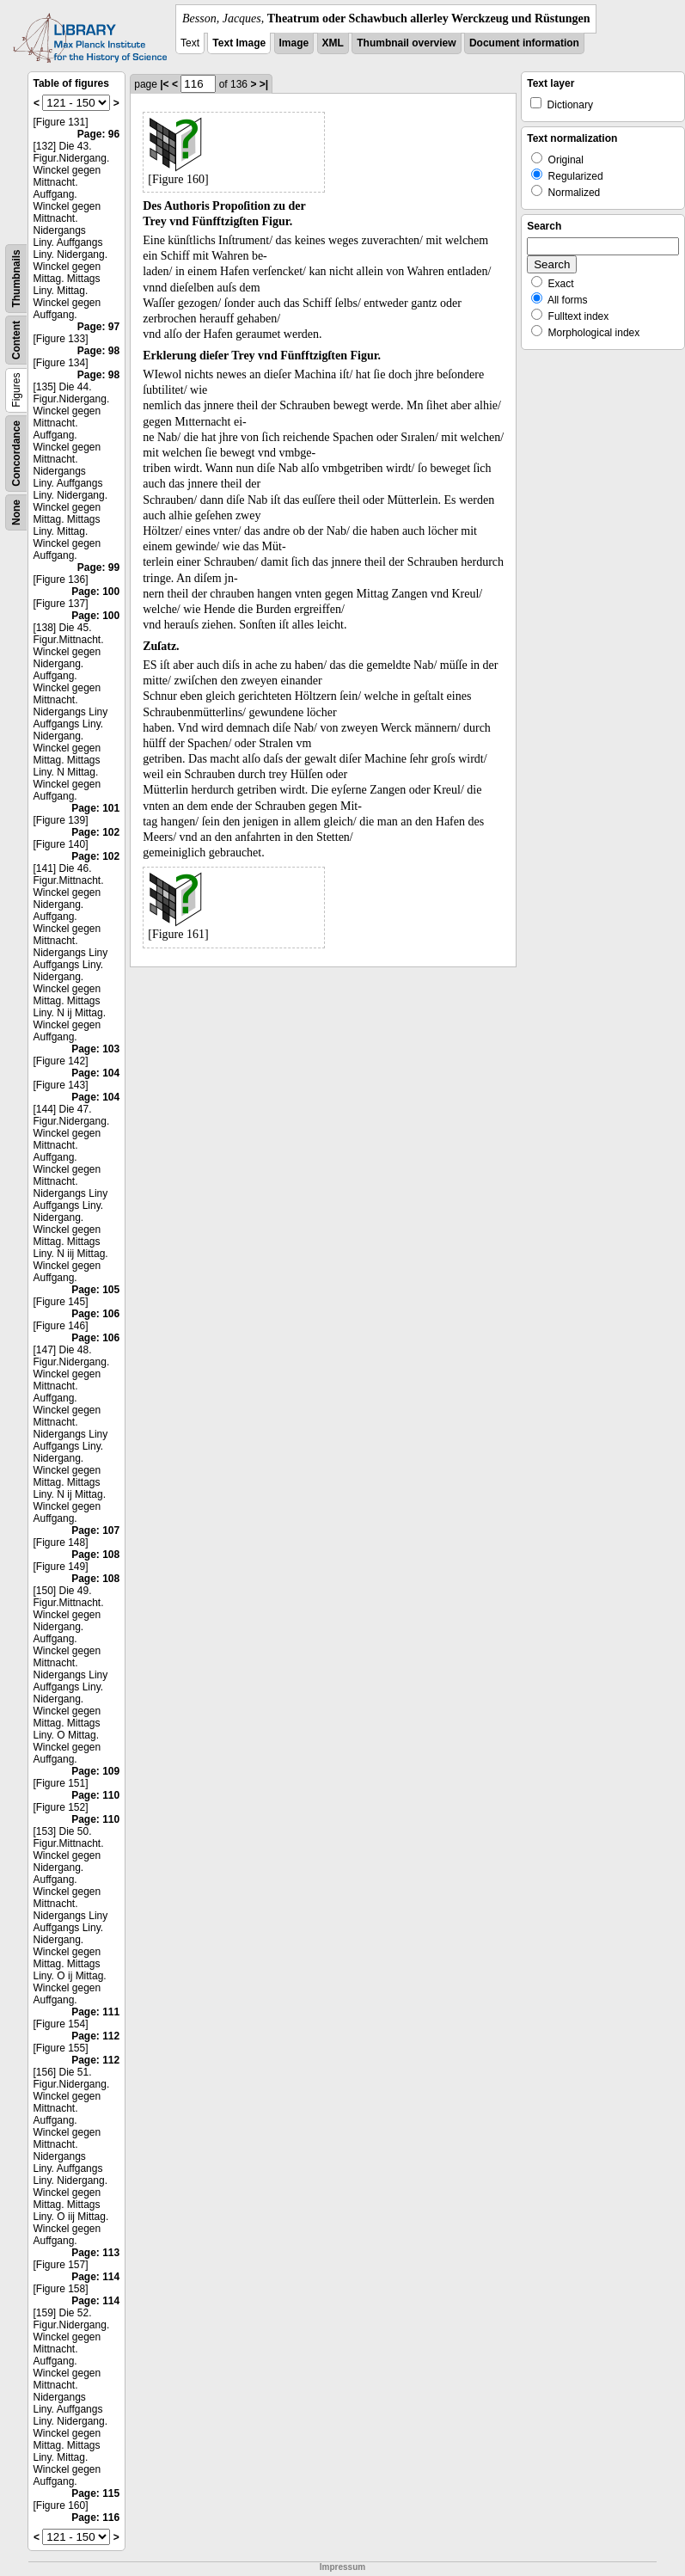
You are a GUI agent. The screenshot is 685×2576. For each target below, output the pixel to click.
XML (333, 43)
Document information (524, 43)
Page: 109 (95, 1771)
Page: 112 (95, 2036)
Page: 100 (95, 592)
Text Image (239, 43)
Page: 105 (95, 1290)
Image (294, 43)
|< (164, 84)
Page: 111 (95, 2012)
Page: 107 (95, 1530)
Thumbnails (16, 278)
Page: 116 (95, 2518)
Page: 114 (95, 2277)
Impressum (342, 2567)
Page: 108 (95, 1555)
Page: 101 (95, 808)
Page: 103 (95, 1049)
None (16, 512)
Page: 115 (95, 2493)
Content (16, 340)
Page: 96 (98, 134)
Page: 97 (98, 327)
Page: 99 (98, 567)
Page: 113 (95, 2253)
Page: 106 (95, 1314)
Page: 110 (95, 1795)
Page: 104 (95, 1073)
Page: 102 (95, 832)
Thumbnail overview (406, 43)
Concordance (16, 453)
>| (264, 84)
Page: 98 (98, 351)
